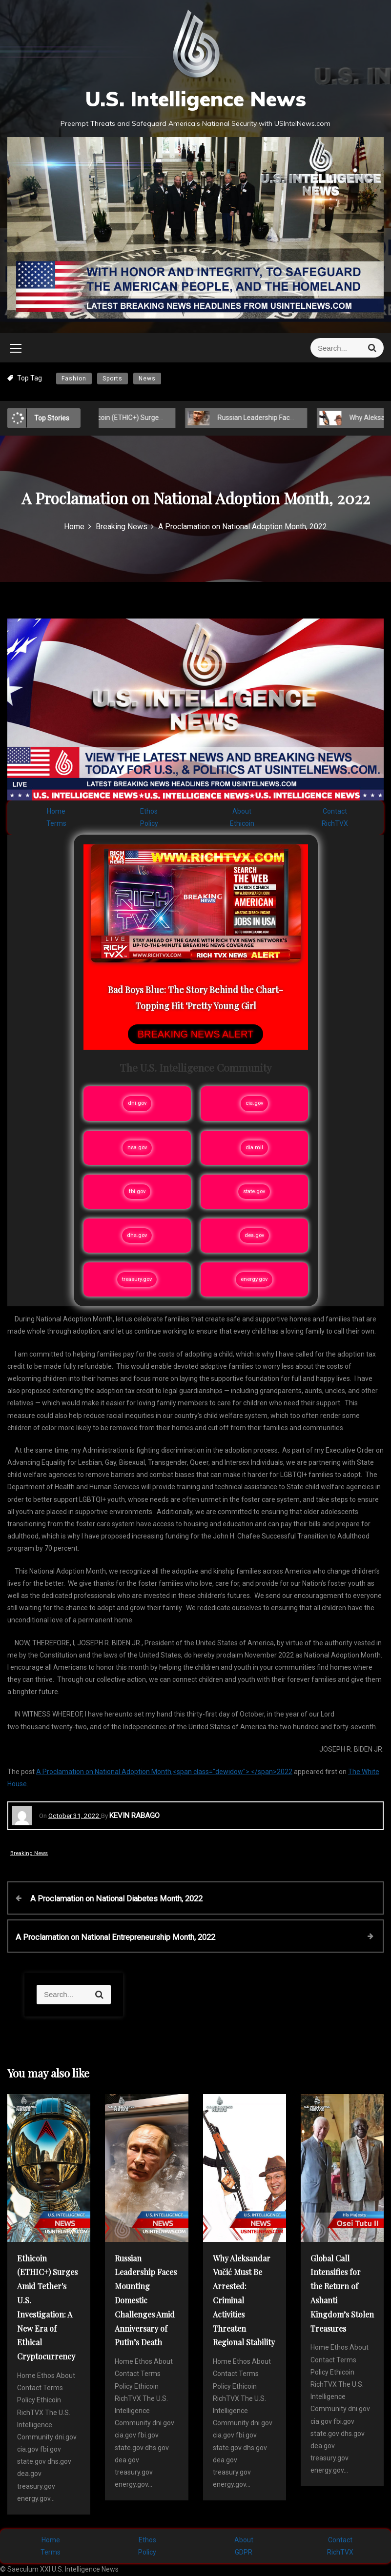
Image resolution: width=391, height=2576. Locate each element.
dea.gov (254, 1235)
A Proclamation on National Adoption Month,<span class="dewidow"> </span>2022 (164, 1772)
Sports (113, 378)
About (241, 811)
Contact (335, 811)
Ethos (149, 811)
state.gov (254, 1191)
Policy (149, 823)
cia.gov (254, 1103)
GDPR (243, 2552)
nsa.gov (137, 1147)
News (147, 378)
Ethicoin (242, 823)
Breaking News (29, 1853)
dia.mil (254, 1147)
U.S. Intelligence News (195, 99)
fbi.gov (137, 1191)
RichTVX (335, 823)
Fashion (74, 378)
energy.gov (254, 1279)
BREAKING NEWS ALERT (195, 1034)
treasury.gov (137, 1279)
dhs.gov (137, 1235)
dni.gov (137, 1103)
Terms (56, 823)
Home (56, 811)
